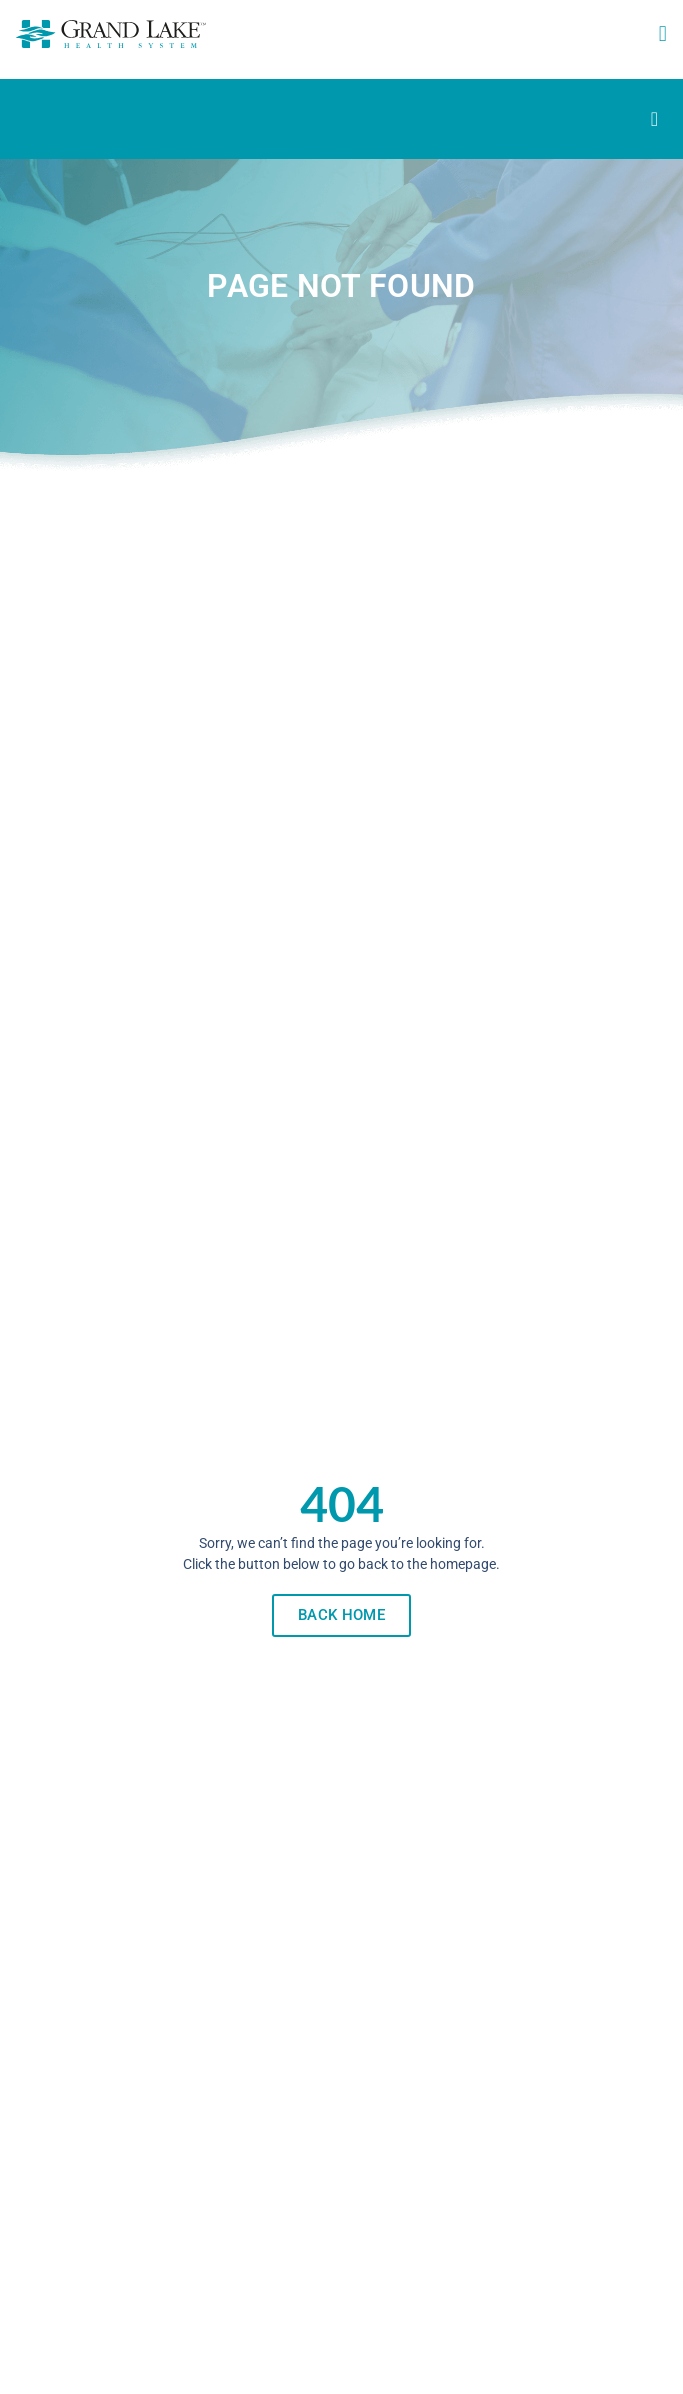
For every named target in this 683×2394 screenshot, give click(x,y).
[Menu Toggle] (654, 119)
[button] (663, 34)
